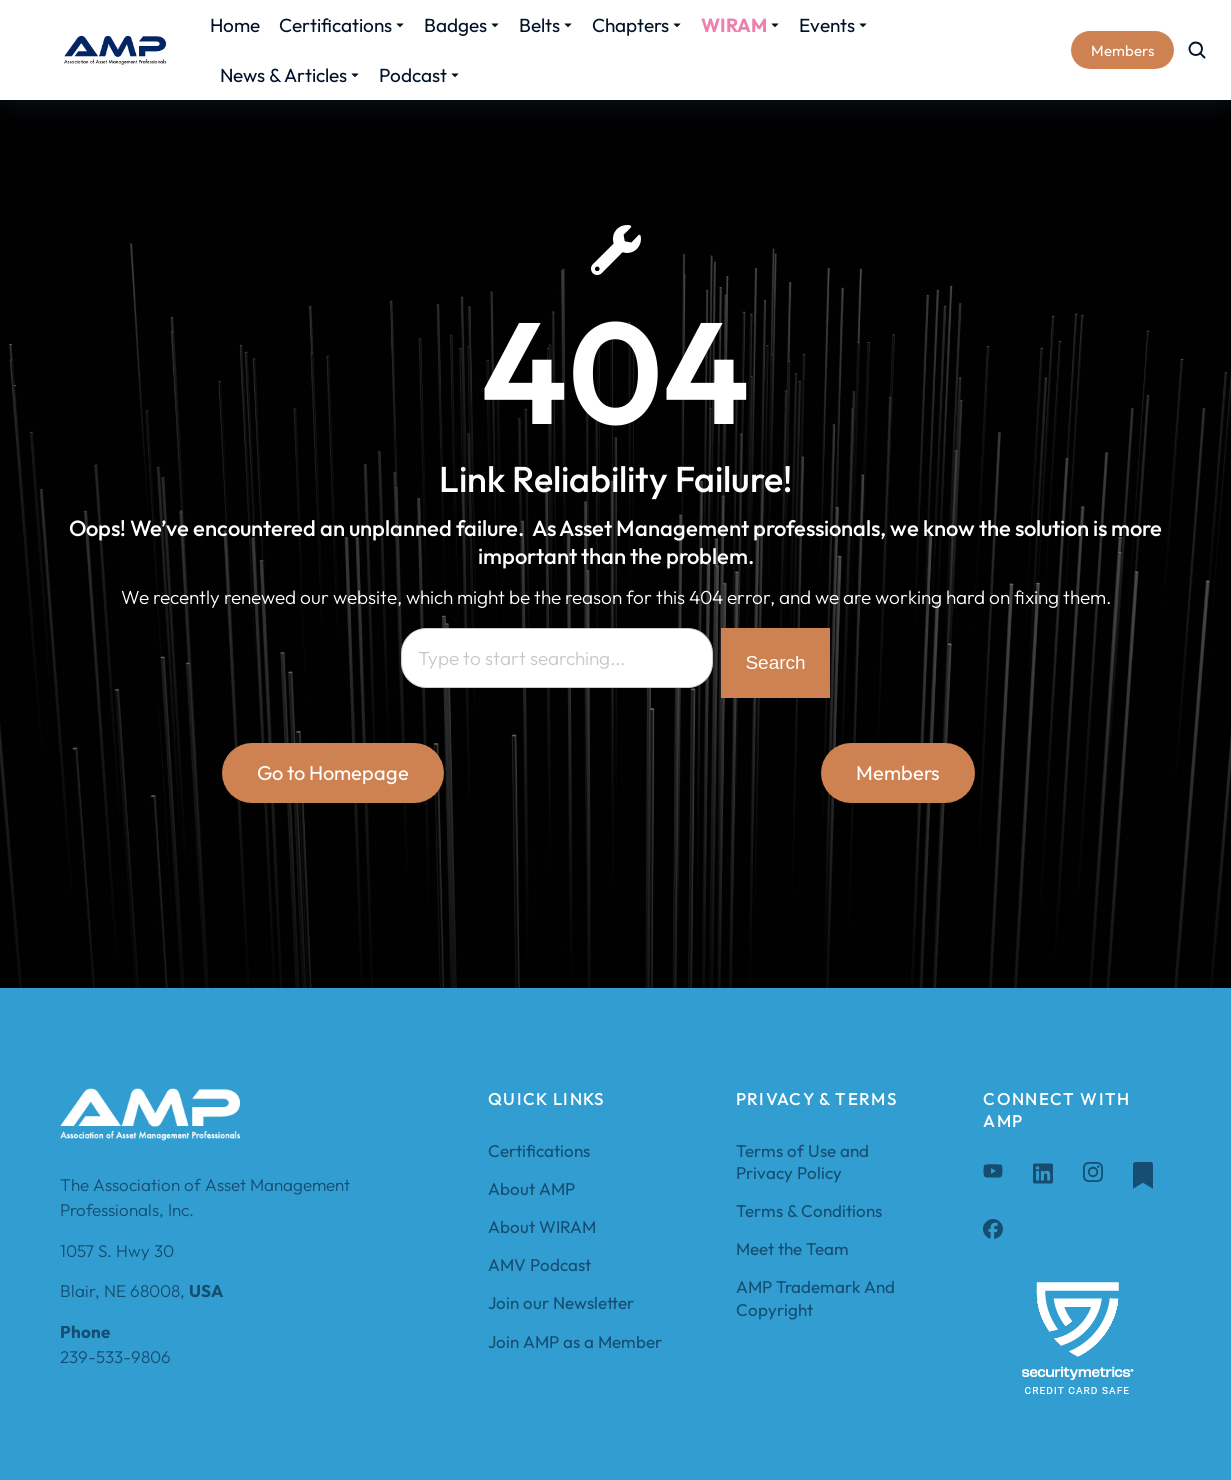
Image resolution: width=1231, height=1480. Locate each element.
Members (1122, 50)
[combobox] (557, 658)
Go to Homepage (333, 772)
